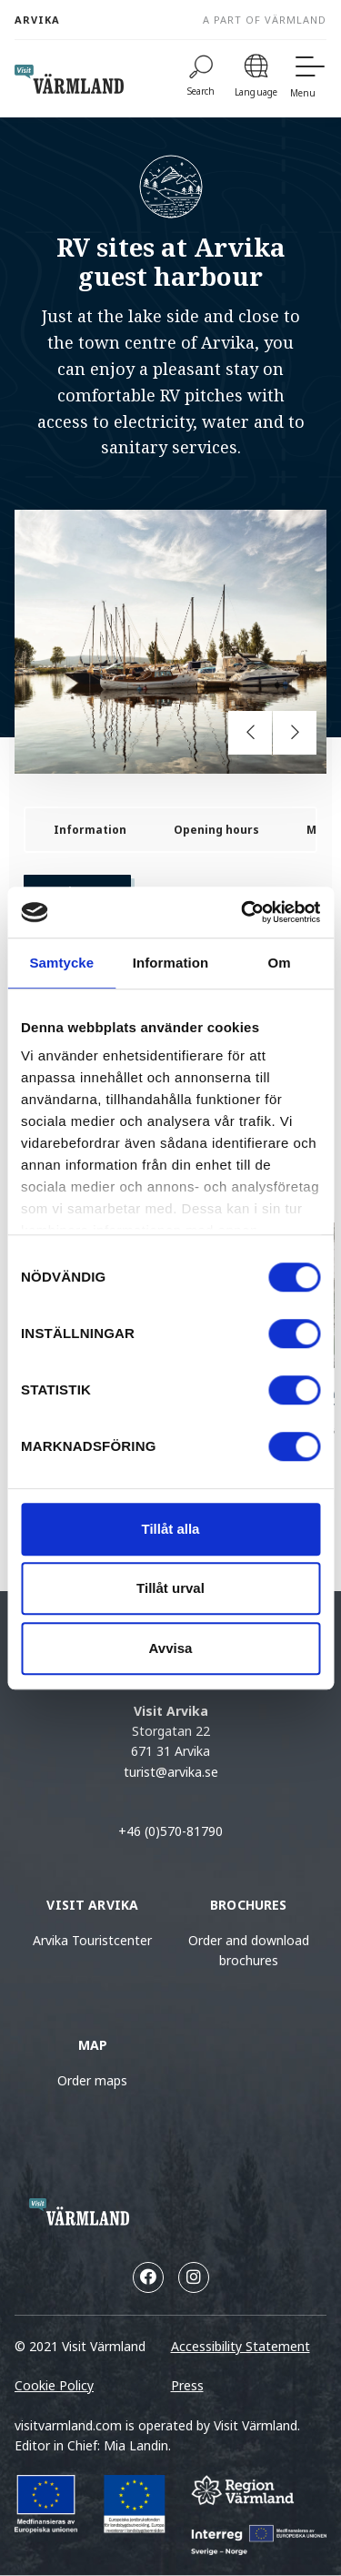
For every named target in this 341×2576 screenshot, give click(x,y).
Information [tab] (171, 962)
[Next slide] (294, 733)
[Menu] (308, 78)
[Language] (256, 78)
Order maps (92, 2080)
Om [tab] (279, 962)
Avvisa (171, 1648)
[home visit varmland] (69, 79)
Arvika (37, 19)
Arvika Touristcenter (92, 1940)
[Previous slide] (250, 733)
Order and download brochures (248, 1950)
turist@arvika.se (171, 1771)
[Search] (201, 78)
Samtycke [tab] (61, 962)
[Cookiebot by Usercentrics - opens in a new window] (242, 912)
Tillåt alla (171, 1528)
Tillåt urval (170, 1588)
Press (187, 2385)
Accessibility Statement (240, 2346)
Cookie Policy (54, 2385)
